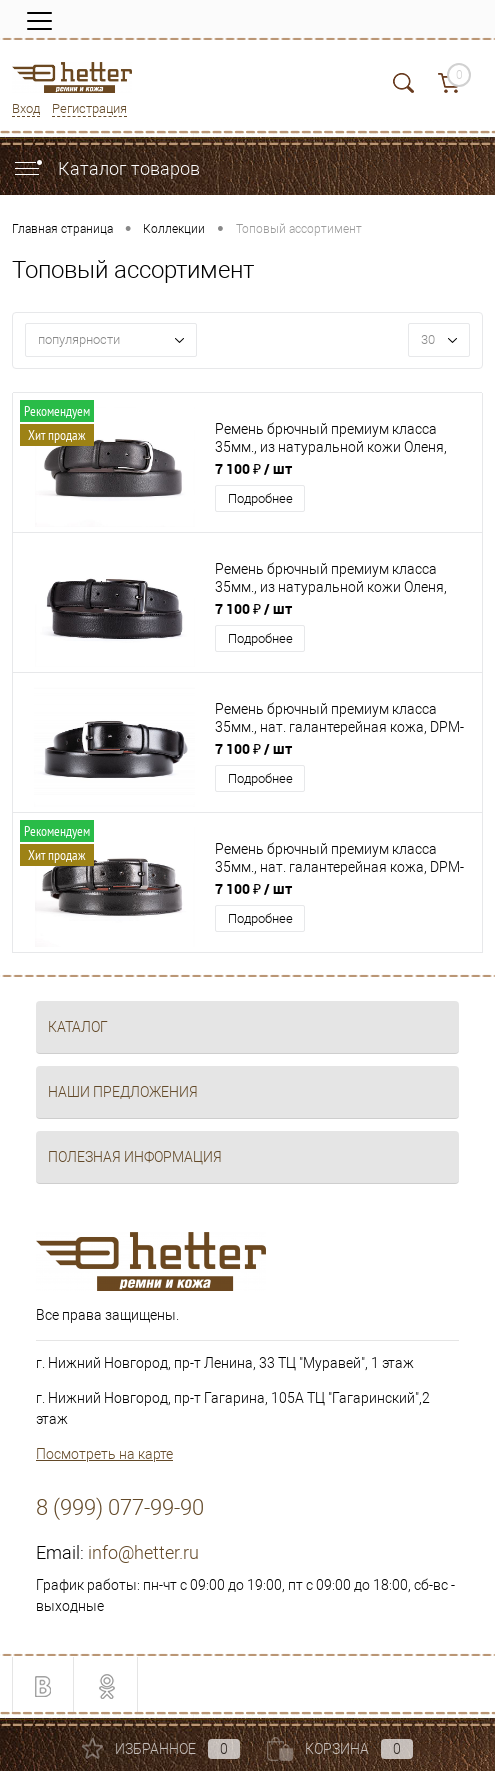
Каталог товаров (106, 168)
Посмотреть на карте (104, 1454)
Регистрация (89, 108)
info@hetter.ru (143, 1552)
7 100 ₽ (253, 468)
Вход (26, 108)
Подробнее (260, 498)
